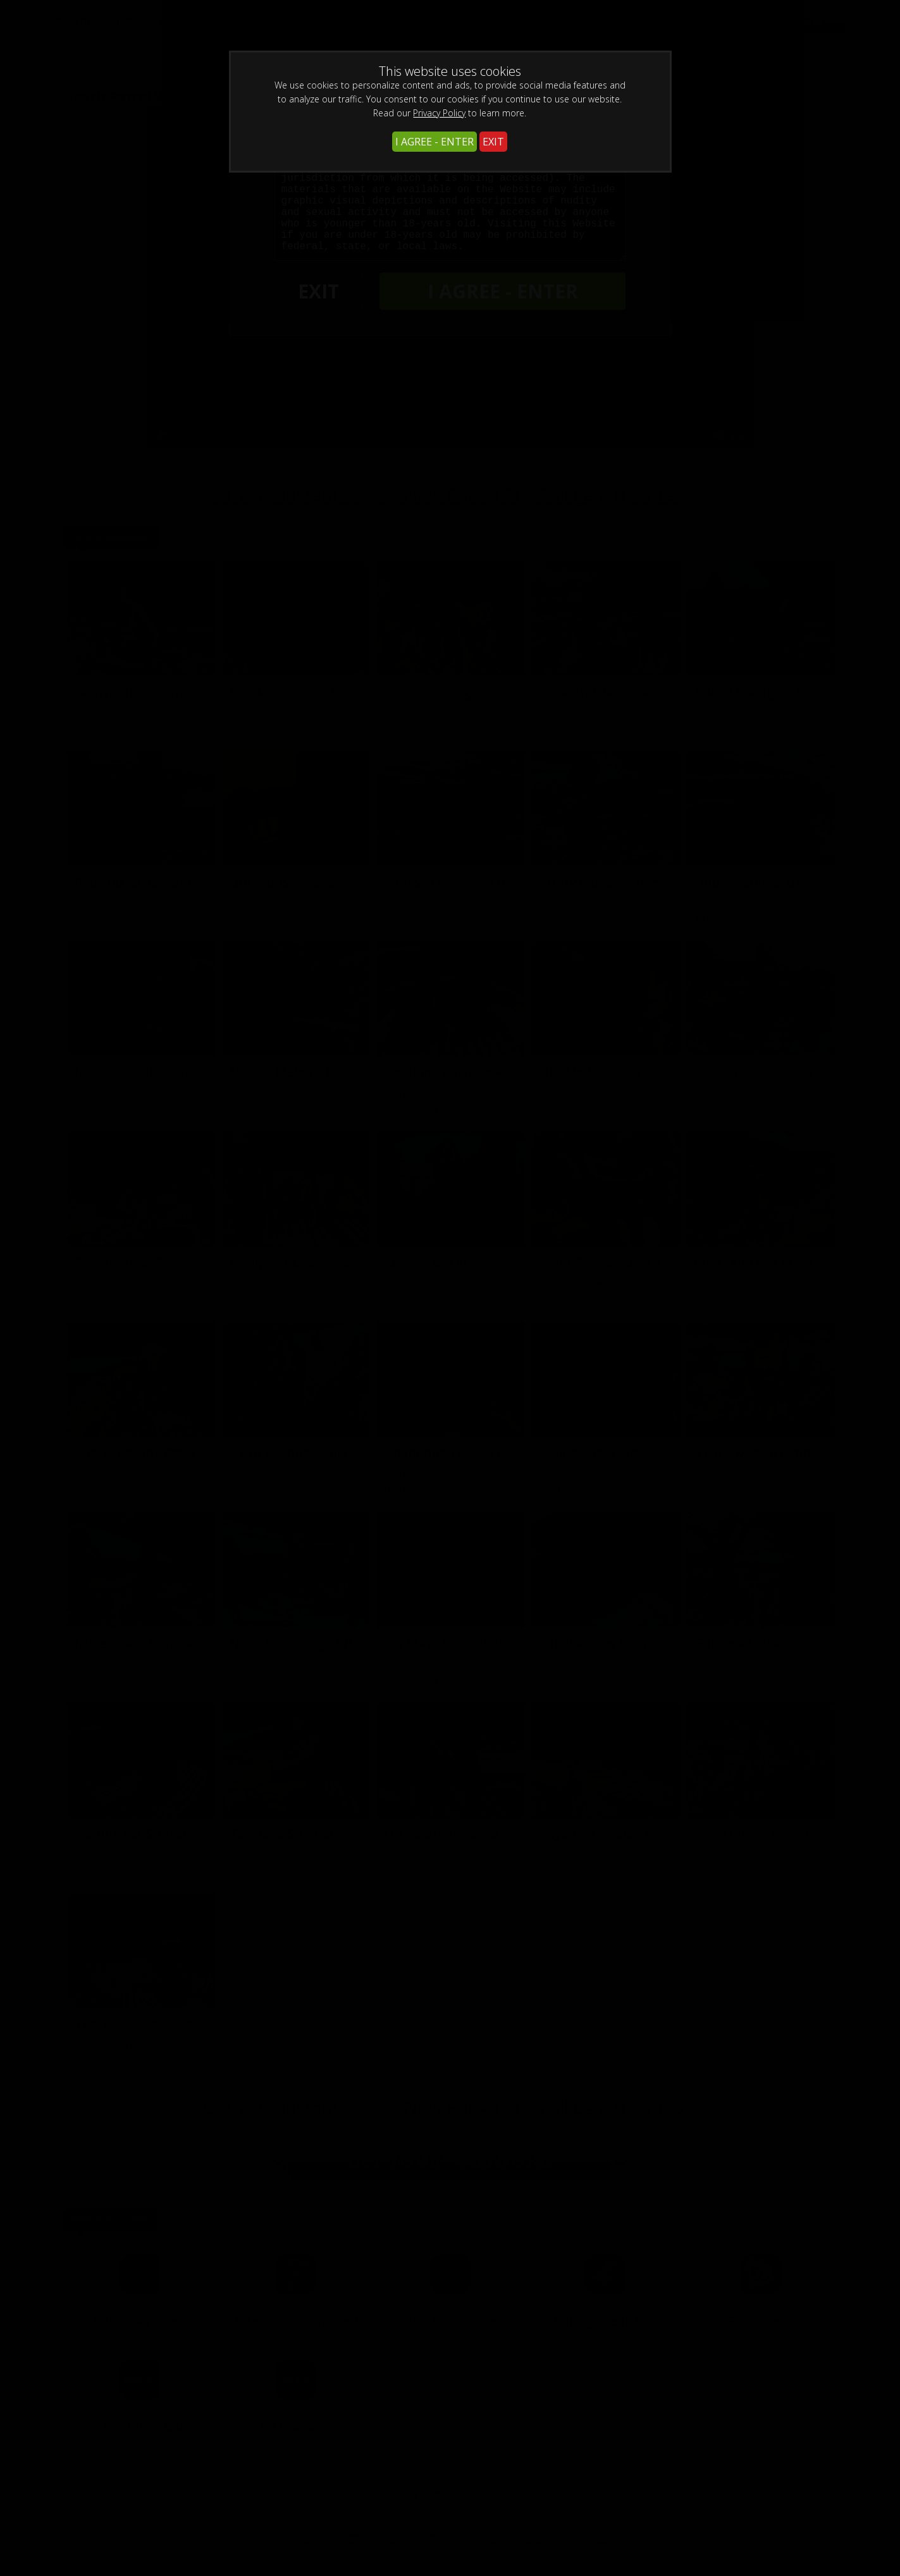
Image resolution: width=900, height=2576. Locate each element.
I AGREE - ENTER (434, 142)
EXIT (493, 142)
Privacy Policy (439, 113)
